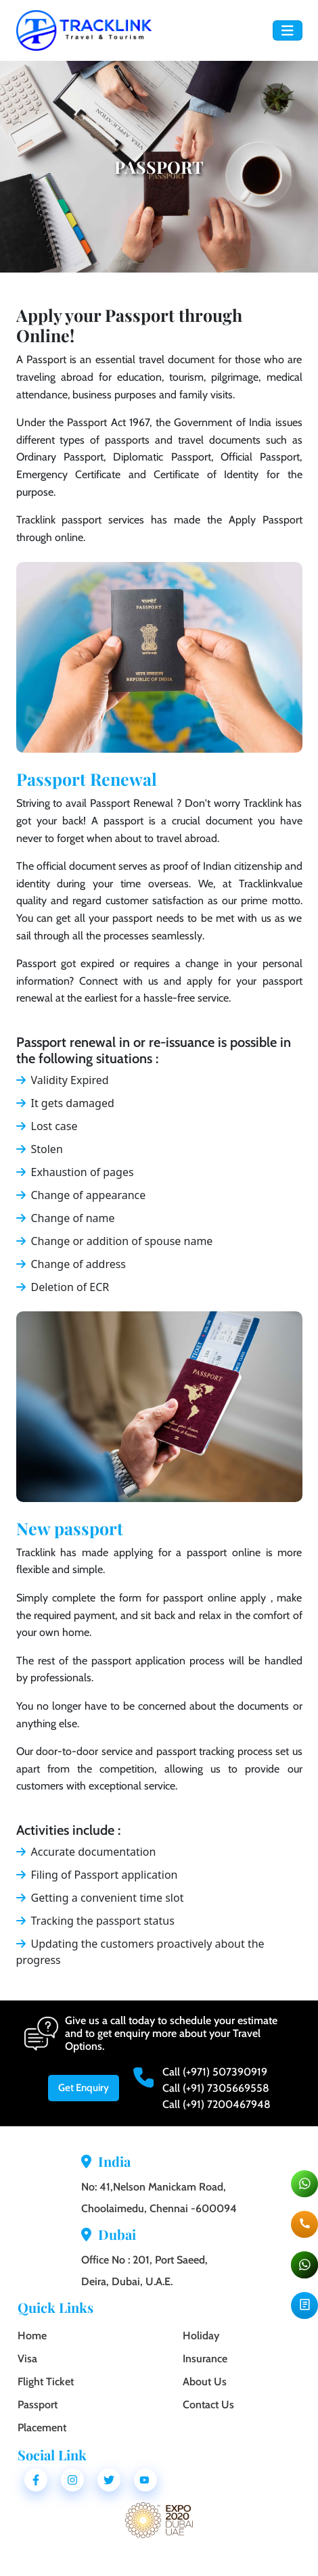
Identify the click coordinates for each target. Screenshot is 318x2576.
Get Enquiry (83, 2088)
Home (32, 2335)
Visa (27, 2358)
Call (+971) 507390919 (214, 2071)
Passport (38, 2404)
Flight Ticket (46, 2381)
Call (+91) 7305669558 (215, 2088)
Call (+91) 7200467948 (216, 2104)
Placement (42, 2427)
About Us (205, 2381)
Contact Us (208, 2404)
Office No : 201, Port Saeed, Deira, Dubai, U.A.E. (144, 2270)
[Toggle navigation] (287, 30)
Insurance (205, 2358)
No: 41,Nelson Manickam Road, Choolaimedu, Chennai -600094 (159, 2197)
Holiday (201, 2335)
